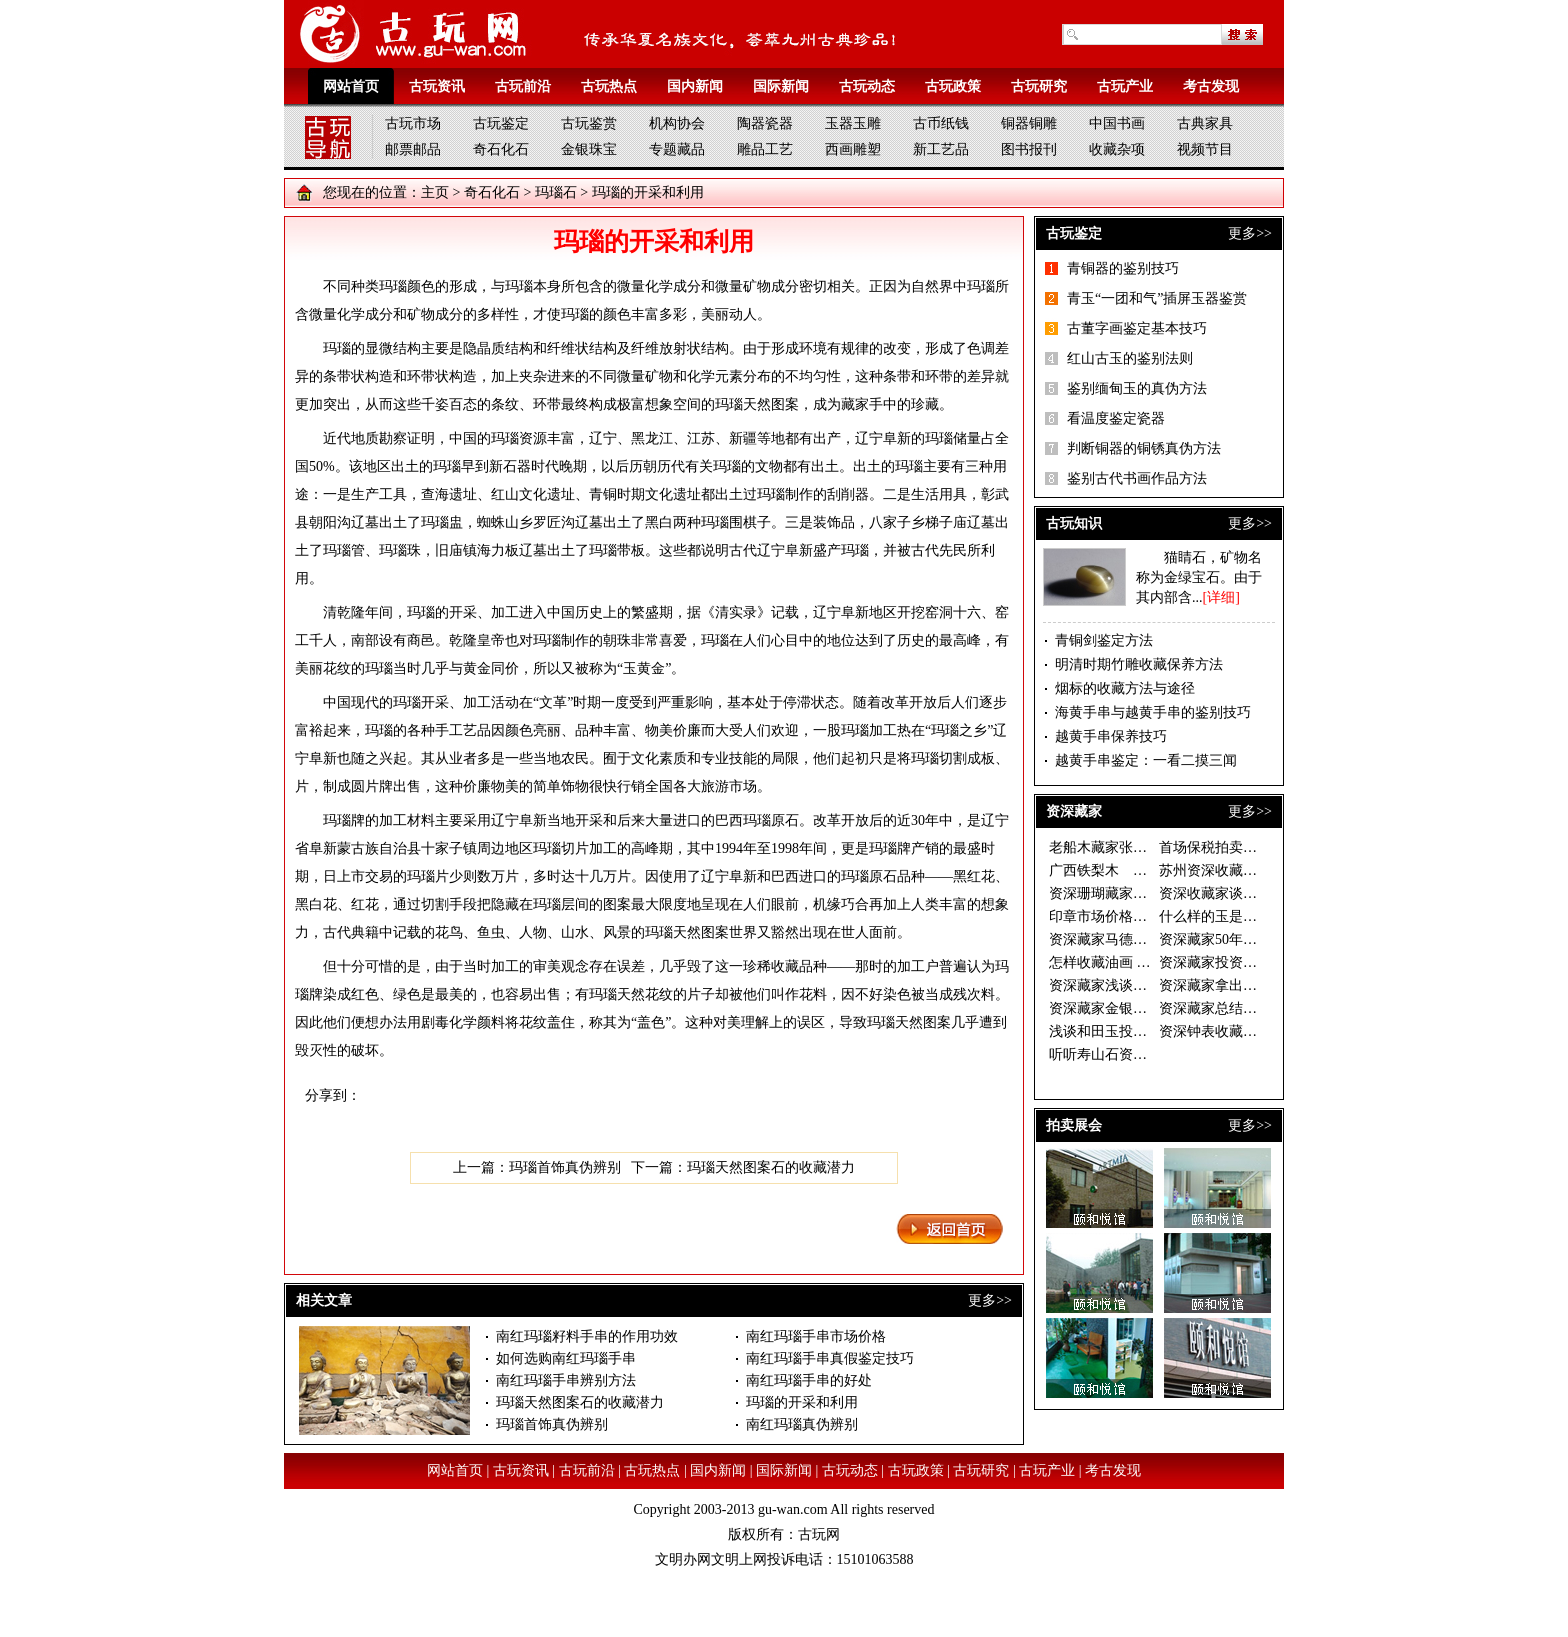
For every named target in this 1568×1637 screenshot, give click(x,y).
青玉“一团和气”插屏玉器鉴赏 (1157, 298)
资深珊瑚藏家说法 (1105, 893)
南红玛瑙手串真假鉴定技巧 (830, 1358)
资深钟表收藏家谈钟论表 (1236, 1031)
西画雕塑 (853, 149)
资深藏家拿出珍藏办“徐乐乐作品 (1260, 985)
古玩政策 (953, 86)
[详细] (1221, 597)
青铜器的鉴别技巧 (1123, 268)
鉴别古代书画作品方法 (1137, 478)
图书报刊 (1029, 149)
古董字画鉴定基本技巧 (1137, 328)
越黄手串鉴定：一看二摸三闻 (1146, 760)
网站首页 (351, 86)
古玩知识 (1074, 523)
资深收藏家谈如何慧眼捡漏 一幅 (1259, 893)
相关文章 (324, 1300)
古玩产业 (1125, 86)
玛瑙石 (556, 192)
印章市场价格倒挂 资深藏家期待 (1149, 916)
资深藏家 (1074, 811)
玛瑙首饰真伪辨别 (565, 1167)
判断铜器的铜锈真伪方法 (1144, 448)
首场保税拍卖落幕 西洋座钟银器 (1259, 847)
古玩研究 (1039, 86)
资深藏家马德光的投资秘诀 (1133, 939)
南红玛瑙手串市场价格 (816, 1336)
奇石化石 (501, 149)
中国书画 (1117, 123)
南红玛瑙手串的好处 (809, 1380)
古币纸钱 (941, 123)
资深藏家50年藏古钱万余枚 (1243, 939)
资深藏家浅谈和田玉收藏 (1126, 985)
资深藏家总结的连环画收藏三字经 (1264, 1008)
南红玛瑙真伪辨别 (802, 1424)
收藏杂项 (1117, 149)
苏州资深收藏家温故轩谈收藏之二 (1264, 870)
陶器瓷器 (765, 123)
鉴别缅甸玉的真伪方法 (1137, 388)
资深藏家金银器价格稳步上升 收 (1149, 1008)
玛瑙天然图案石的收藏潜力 (771, 1167)
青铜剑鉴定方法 (1104, 640)
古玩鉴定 (501, 123)
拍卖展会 (1074, 1125)
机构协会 (677, 123)
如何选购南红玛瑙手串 (566, 1358)
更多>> (990, 1300)
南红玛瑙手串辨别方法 (566, 1380)
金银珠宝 (589, 149)
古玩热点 (609, 86)
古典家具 (1205, 123)
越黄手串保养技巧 (1111, 736)
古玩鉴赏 (589, 123)
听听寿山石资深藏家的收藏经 (1140, 1054)
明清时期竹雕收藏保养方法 (1139, 664)
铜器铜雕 (1029, 123)
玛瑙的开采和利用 (802, 1402)
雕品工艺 (765, 149)
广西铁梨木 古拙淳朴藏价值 (1140, 870)
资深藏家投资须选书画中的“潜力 (1260, 962)
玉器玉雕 (853, 123)
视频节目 (1205, 149)
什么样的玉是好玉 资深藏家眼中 (1259, 916)
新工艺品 (941, 149)
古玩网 (819, 1534)
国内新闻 (695, 86)
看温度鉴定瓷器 (1116, 418)
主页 (435, 192)
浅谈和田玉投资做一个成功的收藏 (1154, 1031)
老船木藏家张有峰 (1105, 847)
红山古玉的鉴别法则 (1130, 358)
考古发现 (1211, 86)
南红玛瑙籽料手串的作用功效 (587, 1336)
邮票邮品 (413, 149)
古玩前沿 (523, 86)
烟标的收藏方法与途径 (1125, 688)
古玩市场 (413, 123)
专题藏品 (677, 149)
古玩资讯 (437, 86)
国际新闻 (781, 86)
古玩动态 (867, 86)
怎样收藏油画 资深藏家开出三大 (1149, 962)
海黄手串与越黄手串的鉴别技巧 (1153, 712)
